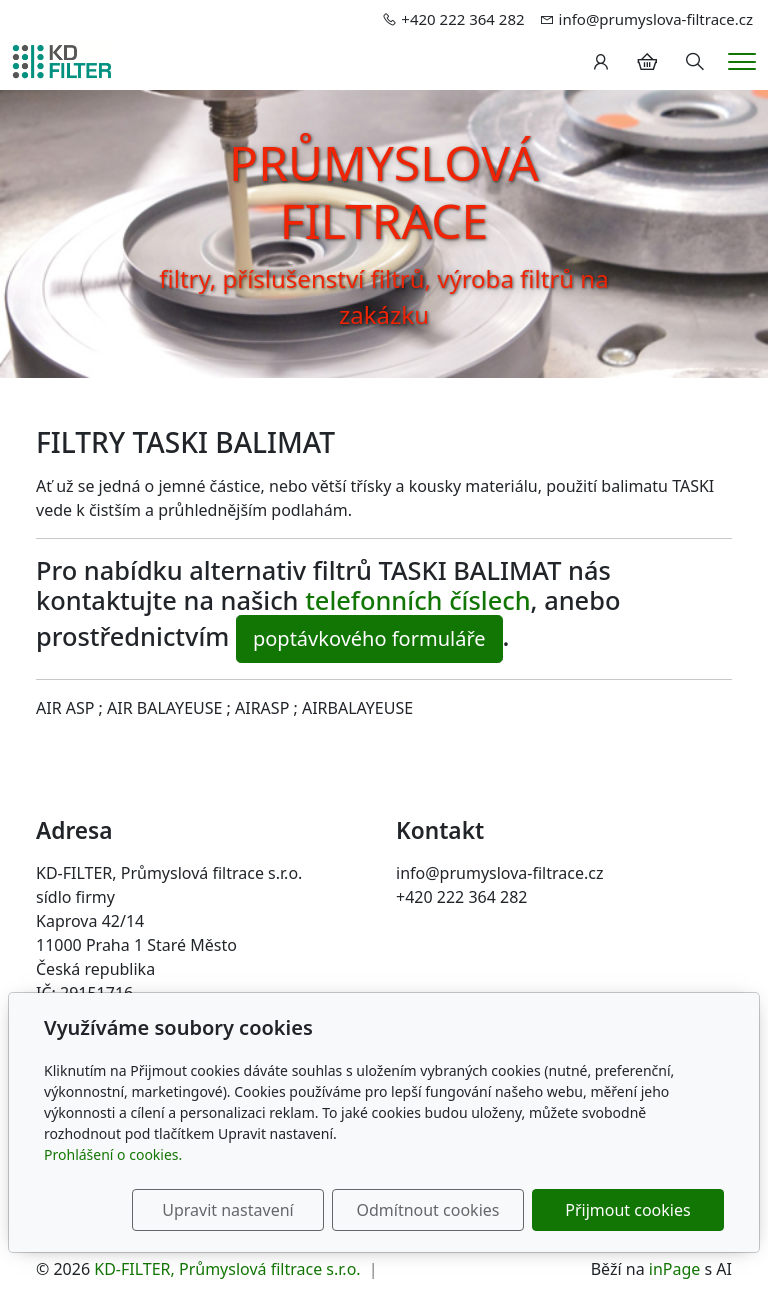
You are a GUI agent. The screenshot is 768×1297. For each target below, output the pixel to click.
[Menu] (742, 61)
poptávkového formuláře (369, 638)
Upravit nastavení (227, 1210)
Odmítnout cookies (427, 1210)
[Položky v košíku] (647, 62)
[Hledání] (695, 62)
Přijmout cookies (627, 1210)
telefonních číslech (417, 600)
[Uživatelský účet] (601, 62)
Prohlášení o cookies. (113, 1154)
